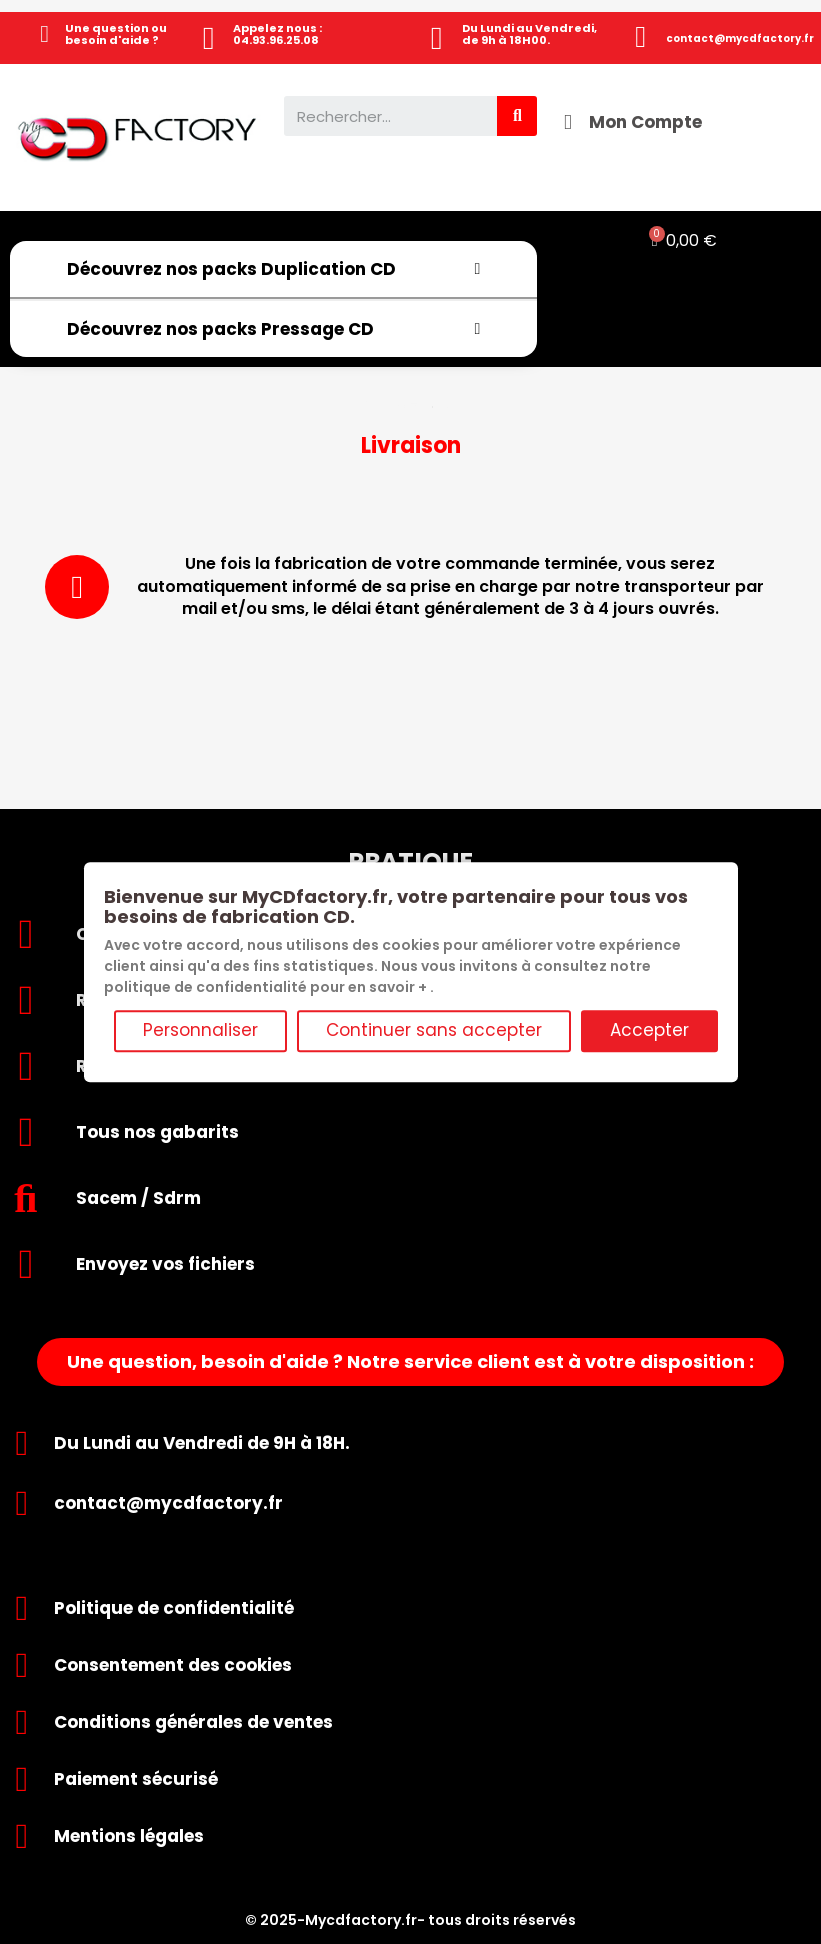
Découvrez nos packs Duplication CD (273, 269)
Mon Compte (645, 122)
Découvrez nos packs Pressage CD (273, 329)
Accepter (649, 1031)
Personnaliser (200, 1031)
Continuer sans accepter (434, 1031)
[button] (410, 1362)
